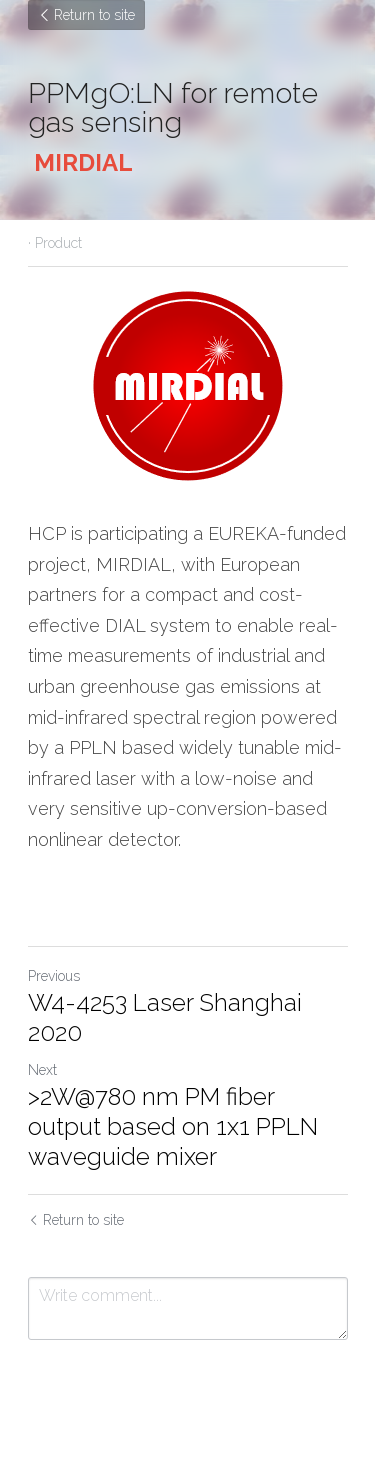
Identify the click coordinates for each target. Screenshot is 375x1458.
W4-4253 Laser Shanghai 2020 (165, 1017)
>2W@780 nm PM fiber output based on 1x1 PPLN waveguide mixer (173, 1126)
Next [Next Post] (42, 1070)
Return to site (86, 15)
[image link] (188, 385)
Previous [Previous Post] (54, 976)
